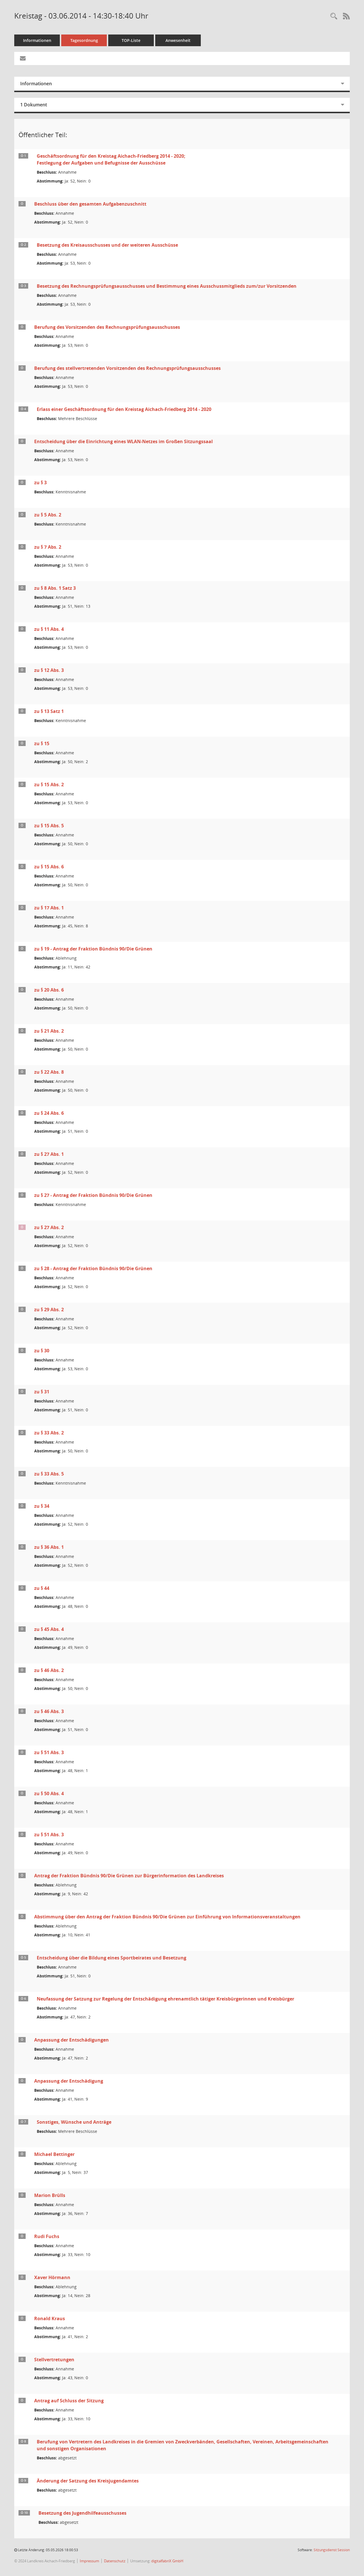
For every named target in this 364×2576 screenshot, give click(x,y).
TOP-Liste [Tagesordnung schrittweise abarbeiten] (131, 40)
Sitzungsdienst (332, 2549)
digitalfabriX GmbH (167, 2560)
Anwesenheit (178, 40)
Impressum (89, 2560)
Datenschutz (114, 2560)
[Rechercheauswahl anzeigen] (334, 16)
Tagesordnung (84, 40)
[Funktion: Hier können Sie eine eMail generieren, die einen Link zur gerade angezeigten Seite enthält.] (23, 58)
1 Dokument (33, 105)
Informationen (37, 40)
